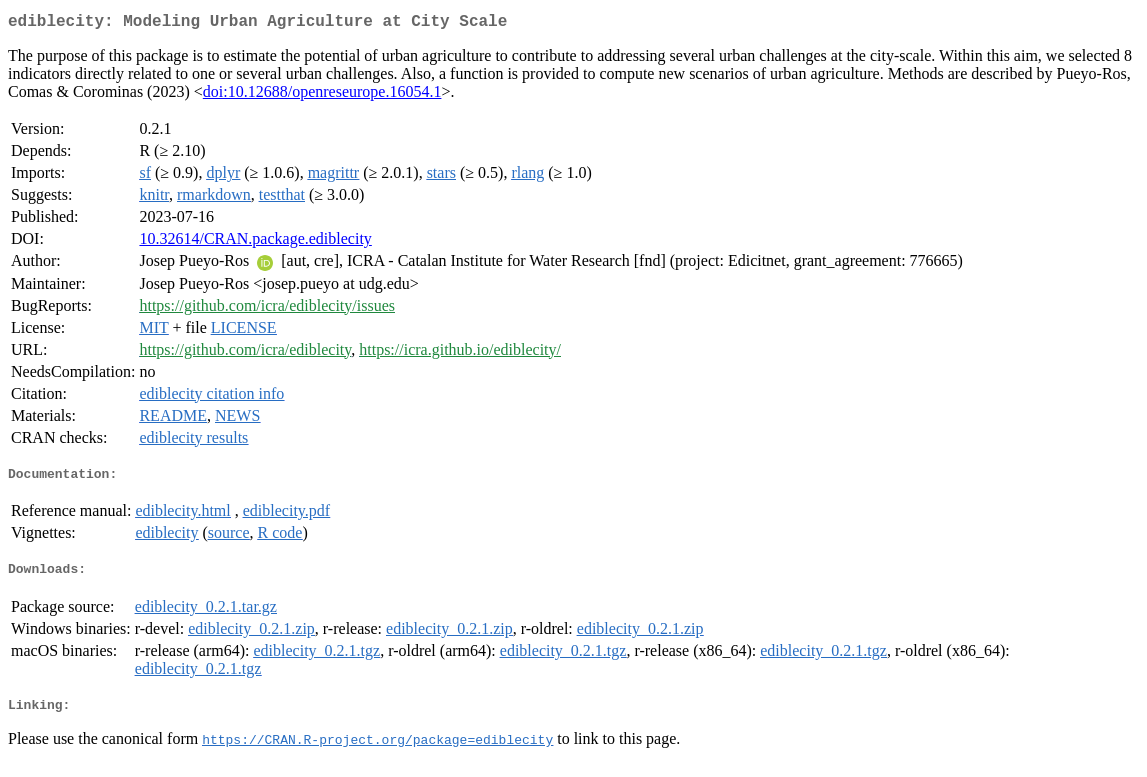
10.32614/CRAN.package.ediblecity (255, 242)
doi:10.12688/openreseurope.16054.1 (322, 95)
